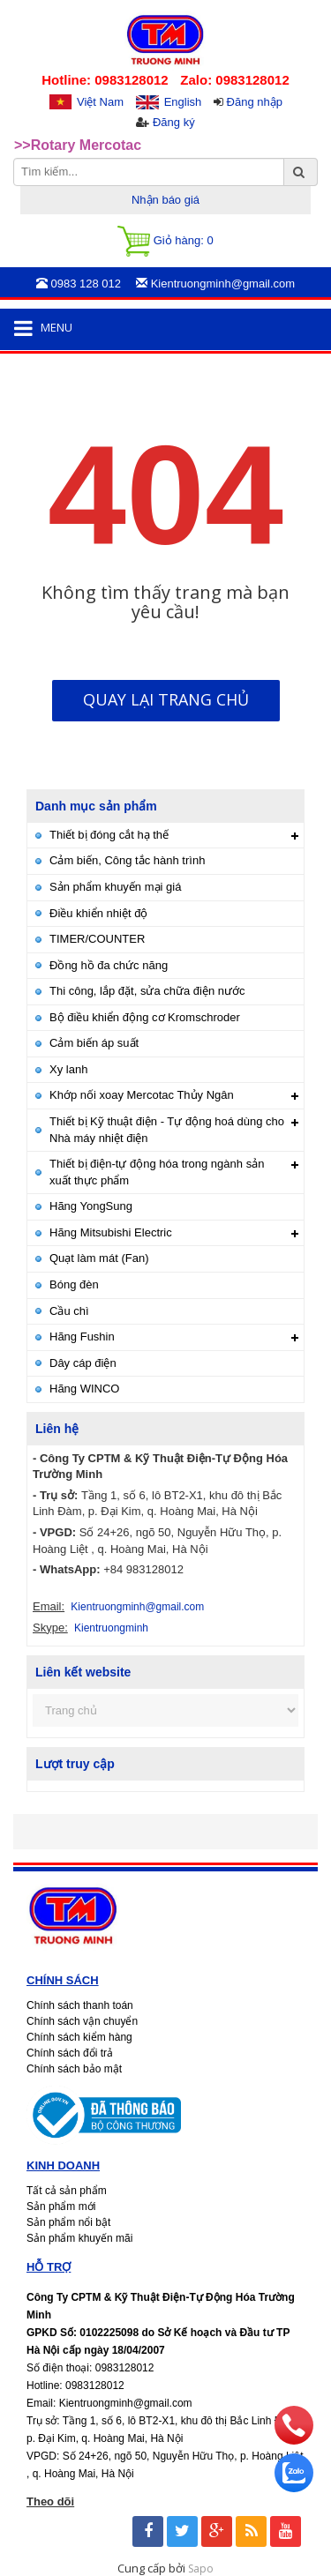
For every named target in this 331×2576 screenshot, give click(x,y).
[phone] (294, 2440)
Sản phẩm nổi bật (68, 2222)
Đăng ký (174, 122)
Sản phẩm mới (60, 2206)
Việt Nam (100, 101)
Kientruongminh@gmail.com (137, 1607)
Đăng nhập (254, 101)
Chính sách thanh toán (79, 2005)
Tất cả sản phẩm (66, 2190)
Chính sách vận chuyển (82, 2021)
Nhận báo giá (165, 199)
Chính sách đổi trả (69, 2053)
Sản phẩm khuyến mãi (79, 2238)
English (183, 101)
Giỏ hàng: (165, 241)
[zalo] (294, 2488)
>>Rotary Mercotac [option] (77, 145)
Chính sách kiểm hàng (79, 2037)
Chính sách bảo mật (74, 2069)
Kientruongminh (111, 1628)
